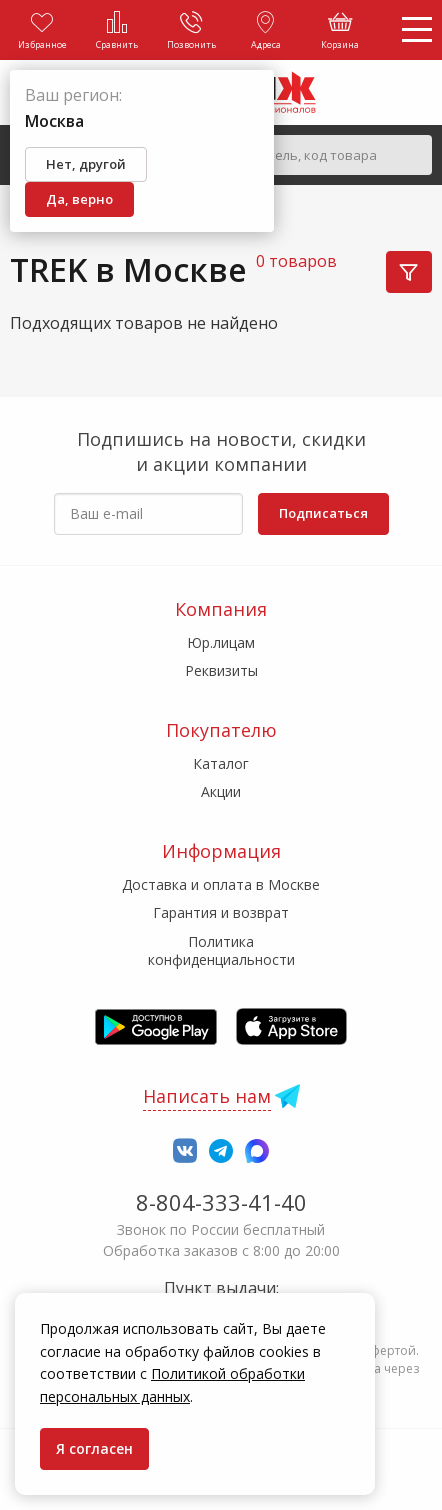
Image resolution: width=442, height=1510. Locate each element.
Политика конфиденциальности (221, 950)
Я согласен (94, 1448)
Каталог (221, 763)
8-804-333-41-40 (221, 1202)
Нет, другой (86, 164)
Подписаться (323, 513)
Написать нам (207, 1096)
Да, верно (79, 199)
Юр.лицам (221, 642)
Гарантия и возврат (221, 912)
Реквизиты (221, 670)
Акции (221, 791)
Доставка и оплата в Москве (221, 884)
